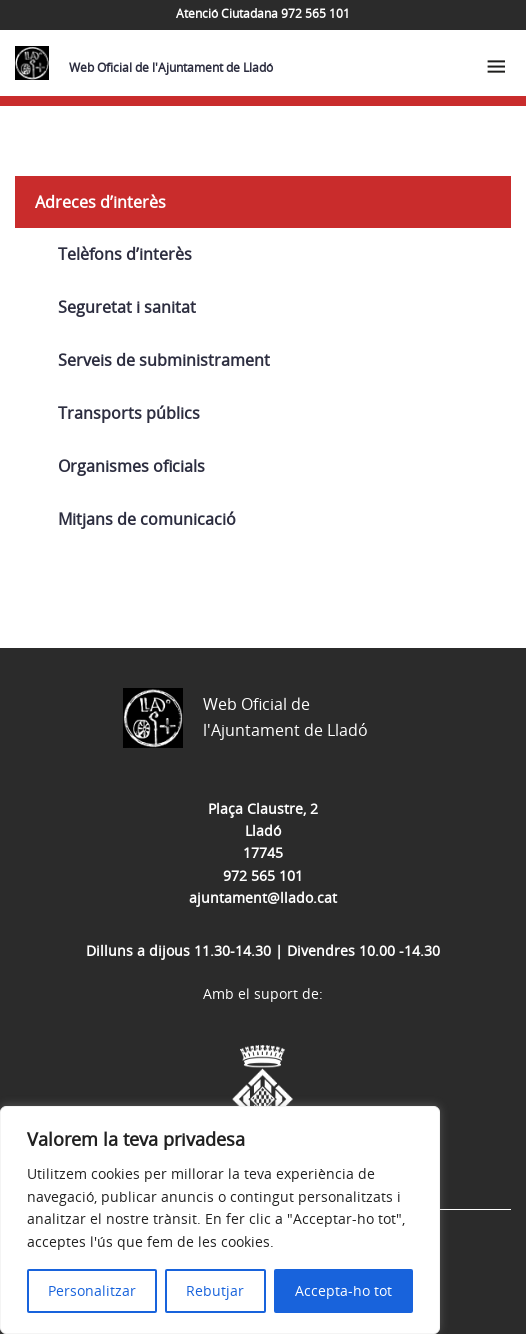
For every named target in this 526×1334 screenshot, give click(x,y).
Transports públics (129, 413)
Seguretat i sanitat (127, 307)
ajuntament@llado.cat (263, 897)
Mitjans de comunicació (147, 519)
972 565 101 (263, 875)
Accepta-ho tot (343, 1290)
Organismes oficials (131, 466)
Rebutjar (215, 1290)
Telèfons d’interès (125, 254)
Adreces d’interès (100, 202)
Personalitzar (92, 1290)
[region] (220, 1220)
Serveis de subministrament (164, 360)
